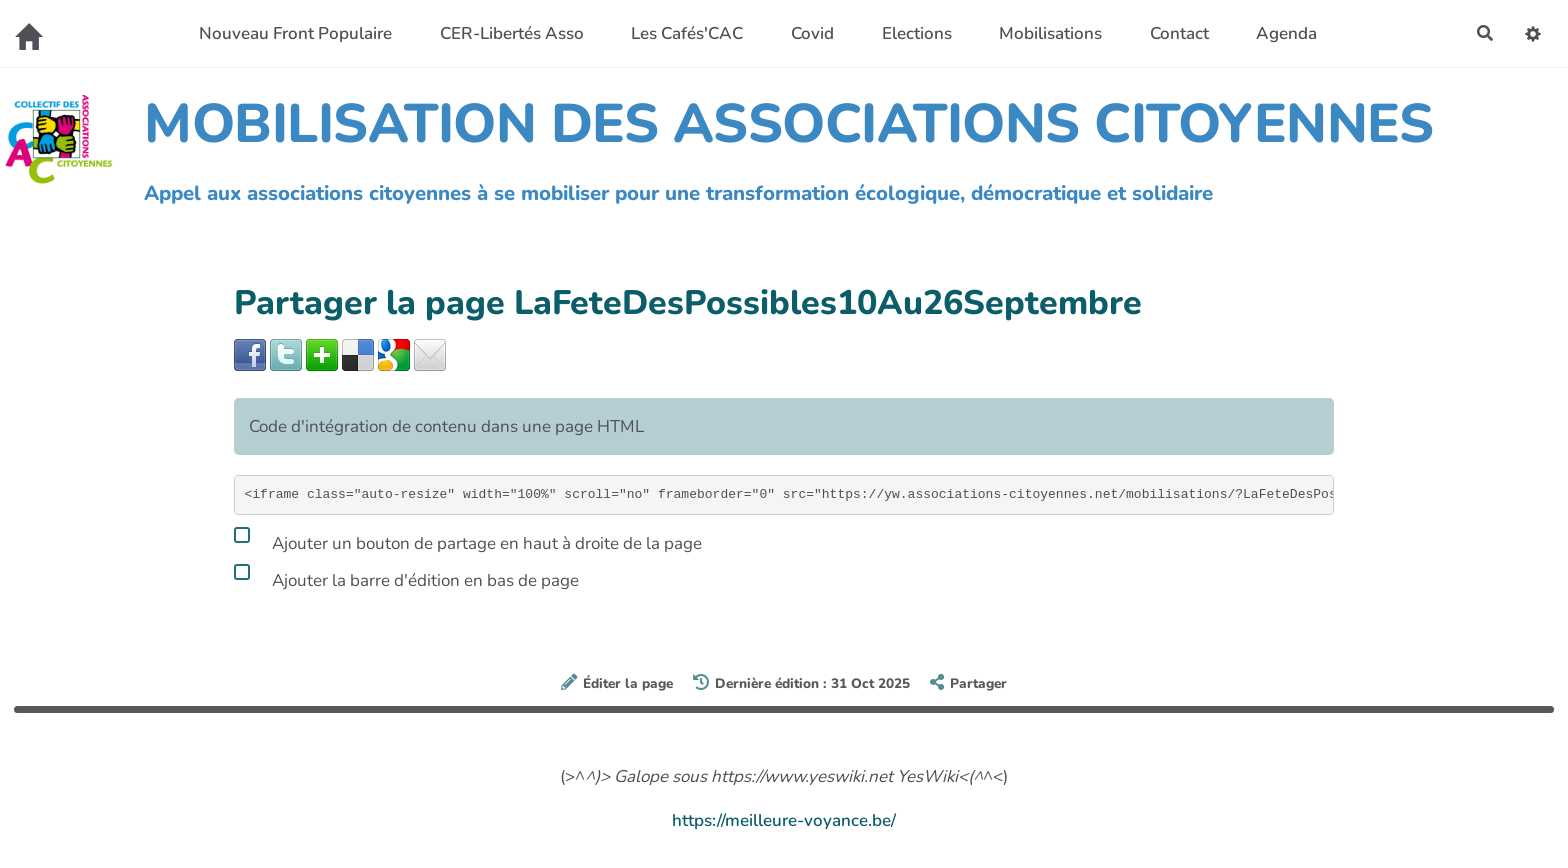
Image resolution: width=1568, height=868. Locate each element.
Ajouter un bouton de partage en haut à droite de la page (468, 540)
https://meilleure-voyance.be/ (784, 820)
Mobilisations (1047, 33)
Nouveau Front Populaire (292, 33)
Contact (1175, 33)
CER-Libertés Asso (508, 33)
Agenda (1283, 33)
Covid (809, 33)
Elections (913, 33)
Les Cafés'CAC (684, 33)
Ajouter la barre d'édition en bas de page (406, 577)
